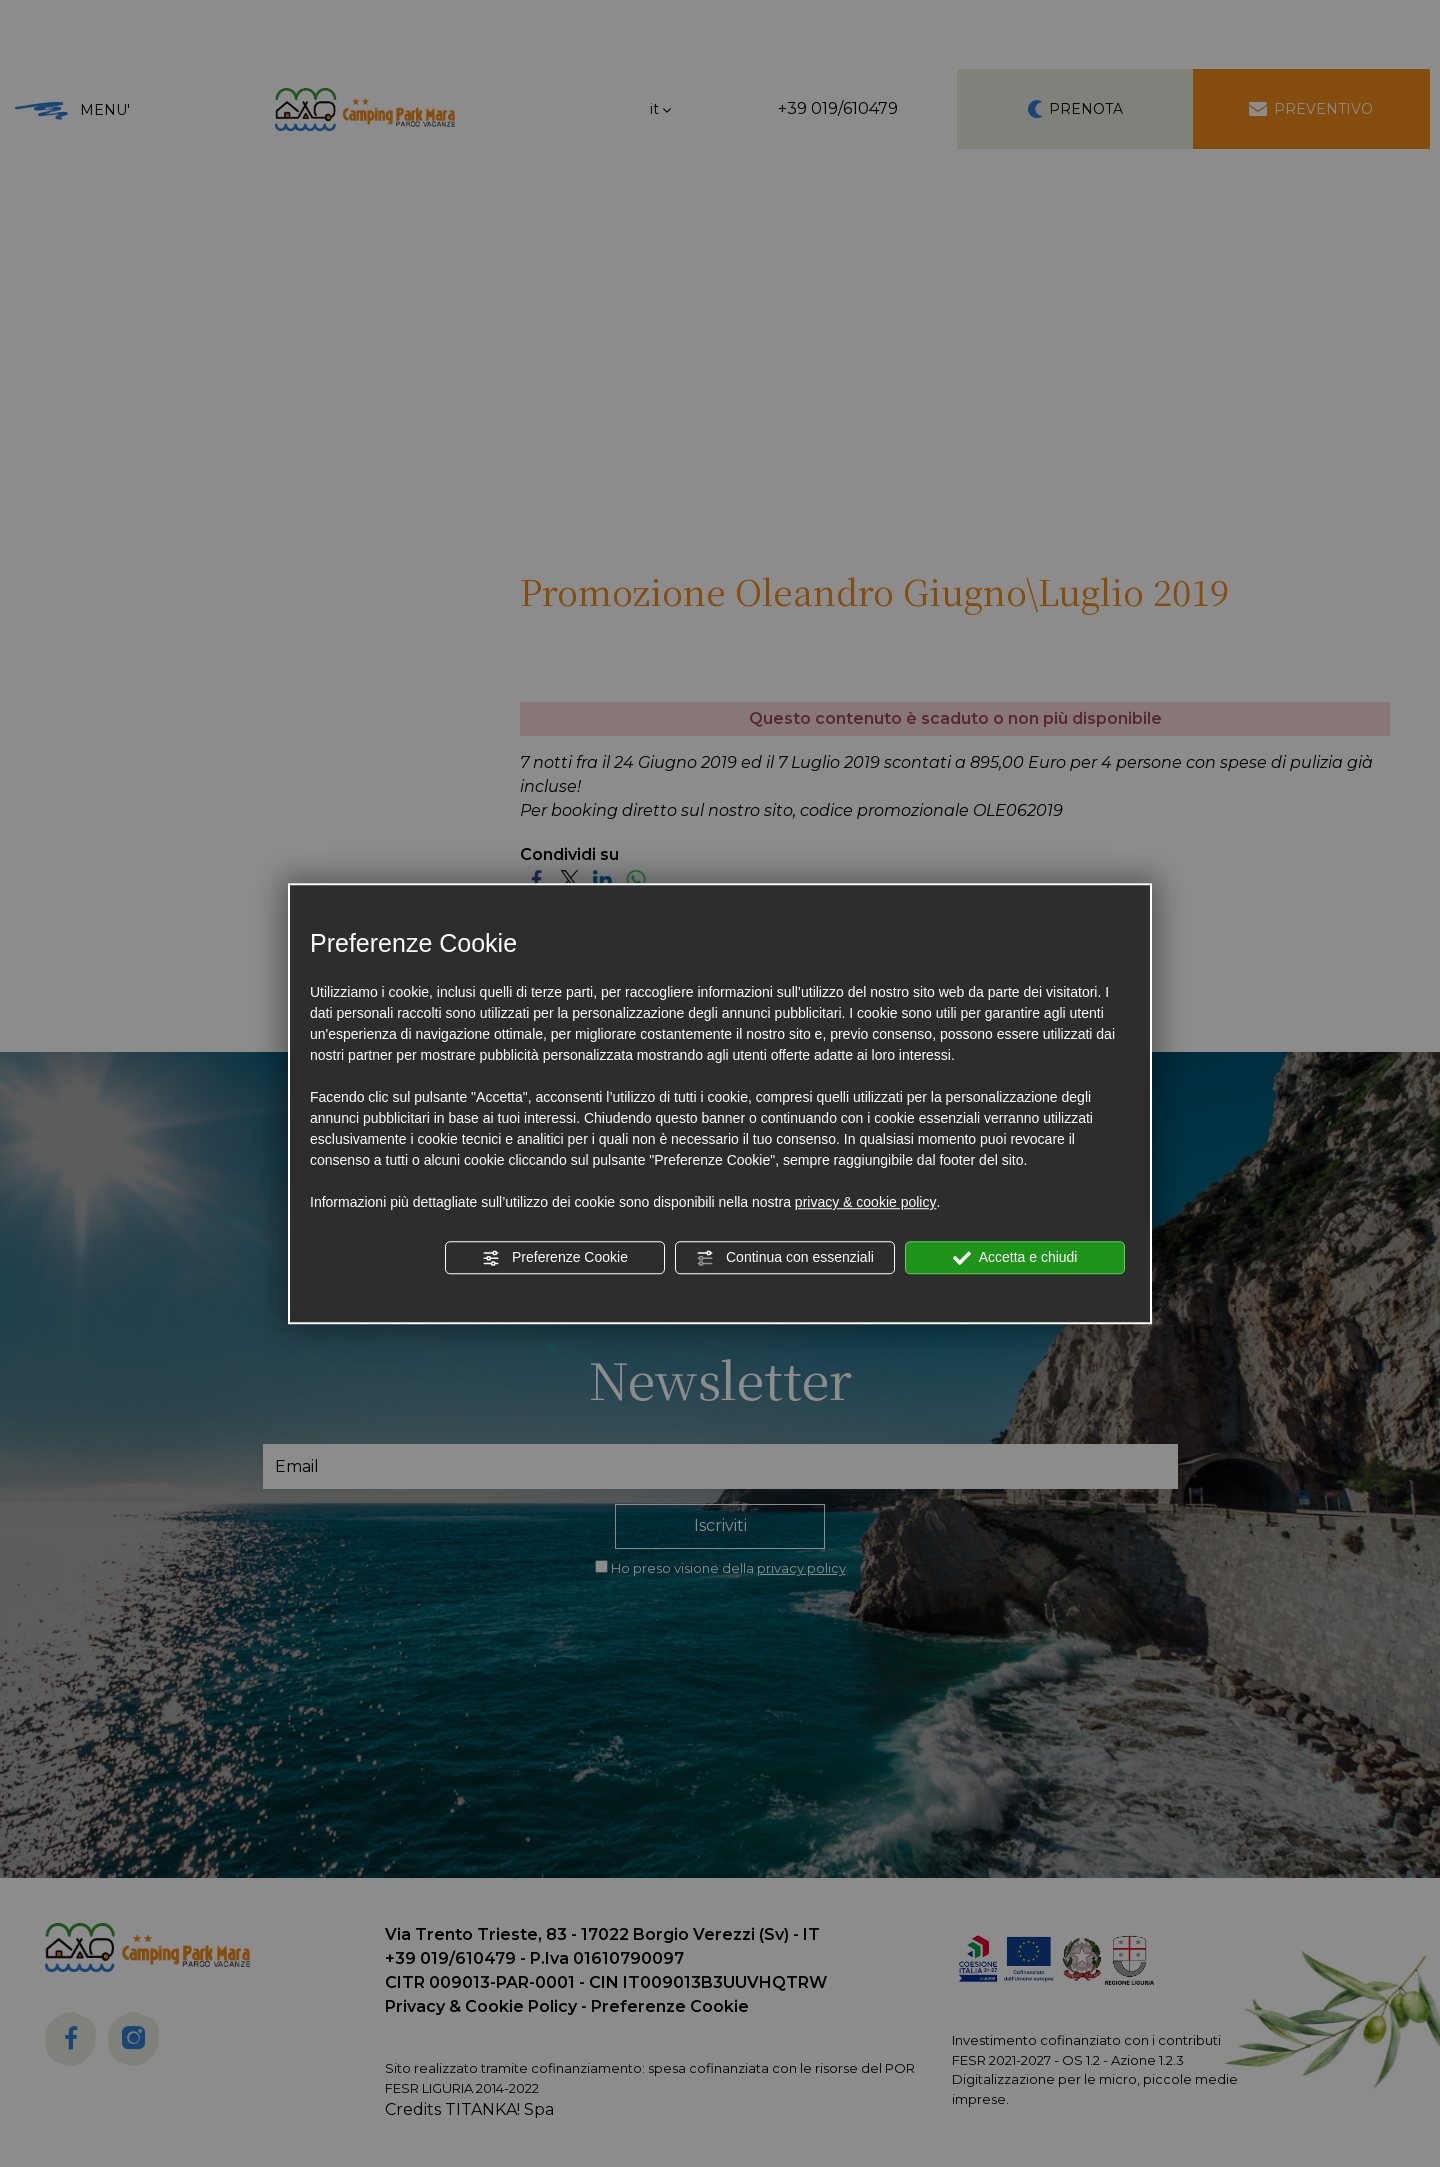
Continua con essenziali (785, 1258)
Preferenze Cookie (555, 1258)
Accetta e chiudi (1015, 1258)
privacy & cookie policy (866, 1202)
